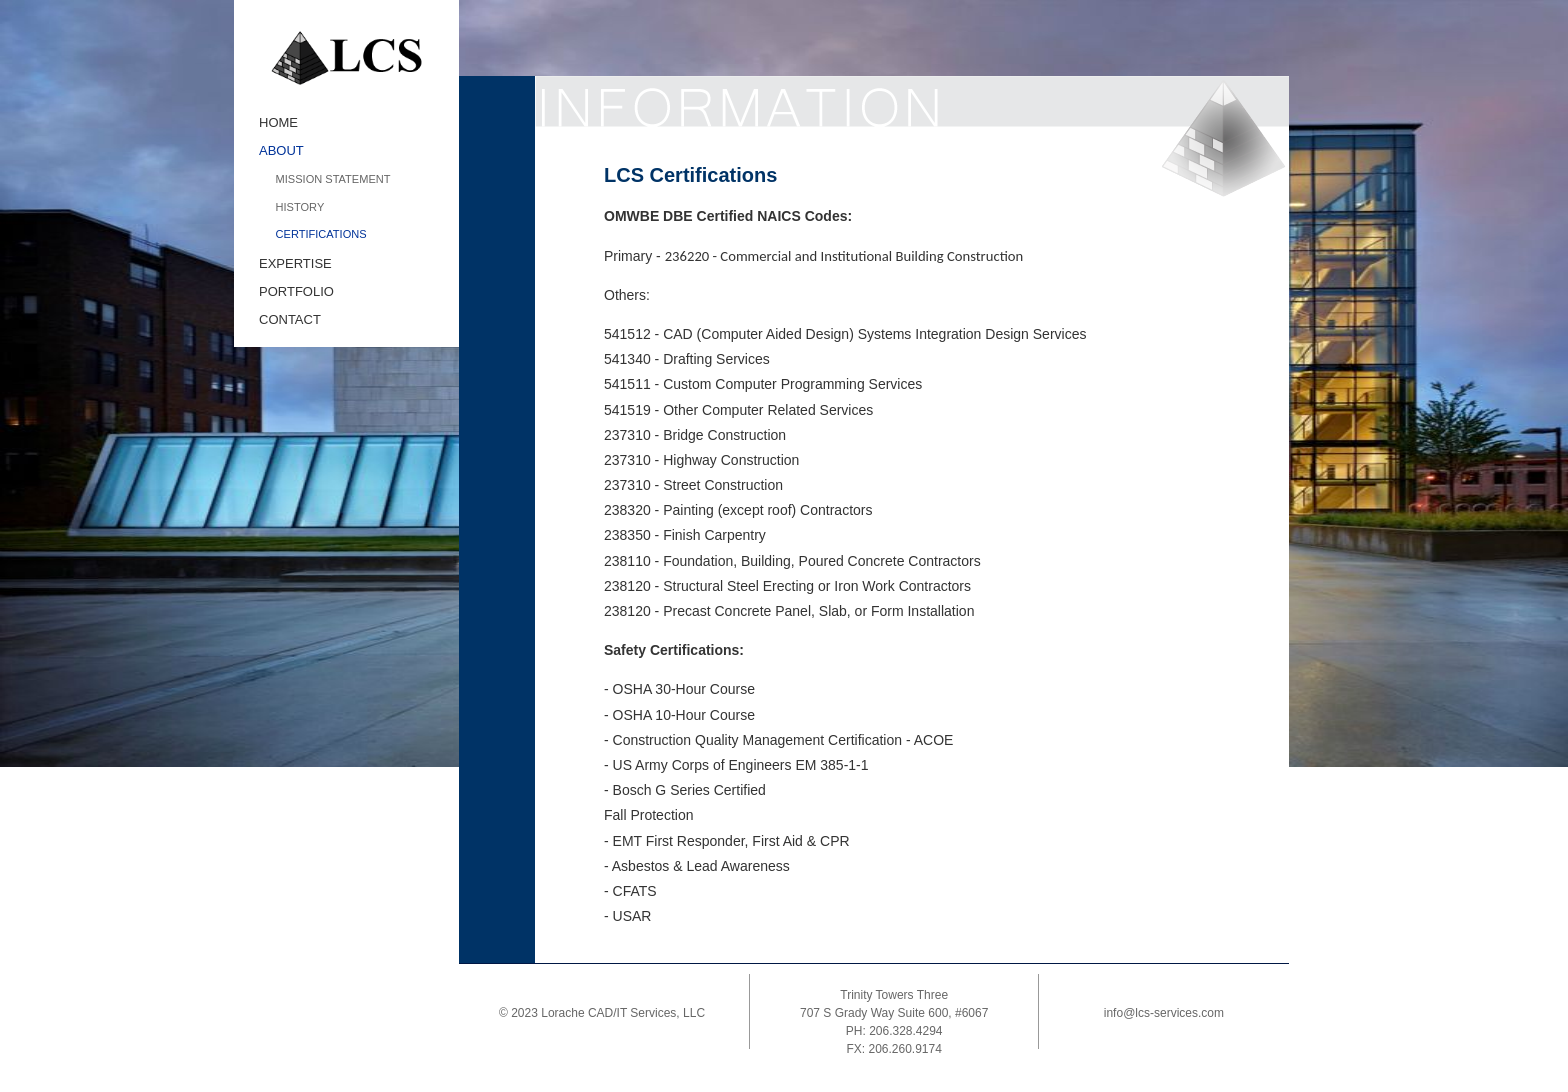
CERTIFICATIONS (321, 234)
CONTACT (290, 319)
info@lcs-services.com (1164, 1013)
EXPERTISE (295, 263)
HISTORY (300, 207)
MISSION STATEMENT (333, 179)
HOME (278, 122)
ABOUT (281, 150)
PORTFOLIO (296, 291)
